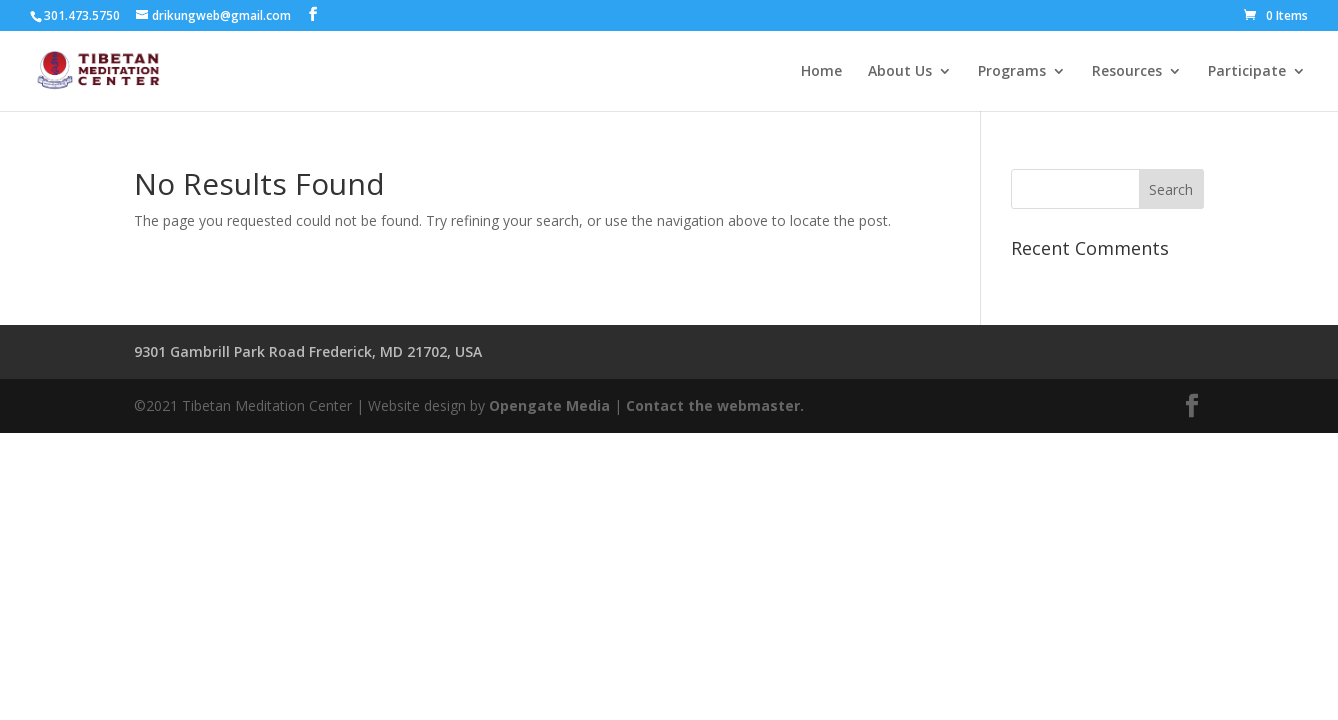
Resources (1127, 72)
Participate (1247, 72)
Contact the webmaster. (715, 405)
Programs (1012, 72)
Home (821, 72)
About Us (900, 72)
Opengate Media (549, 405)
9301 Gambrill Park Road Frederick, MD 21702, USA (308, 351)
